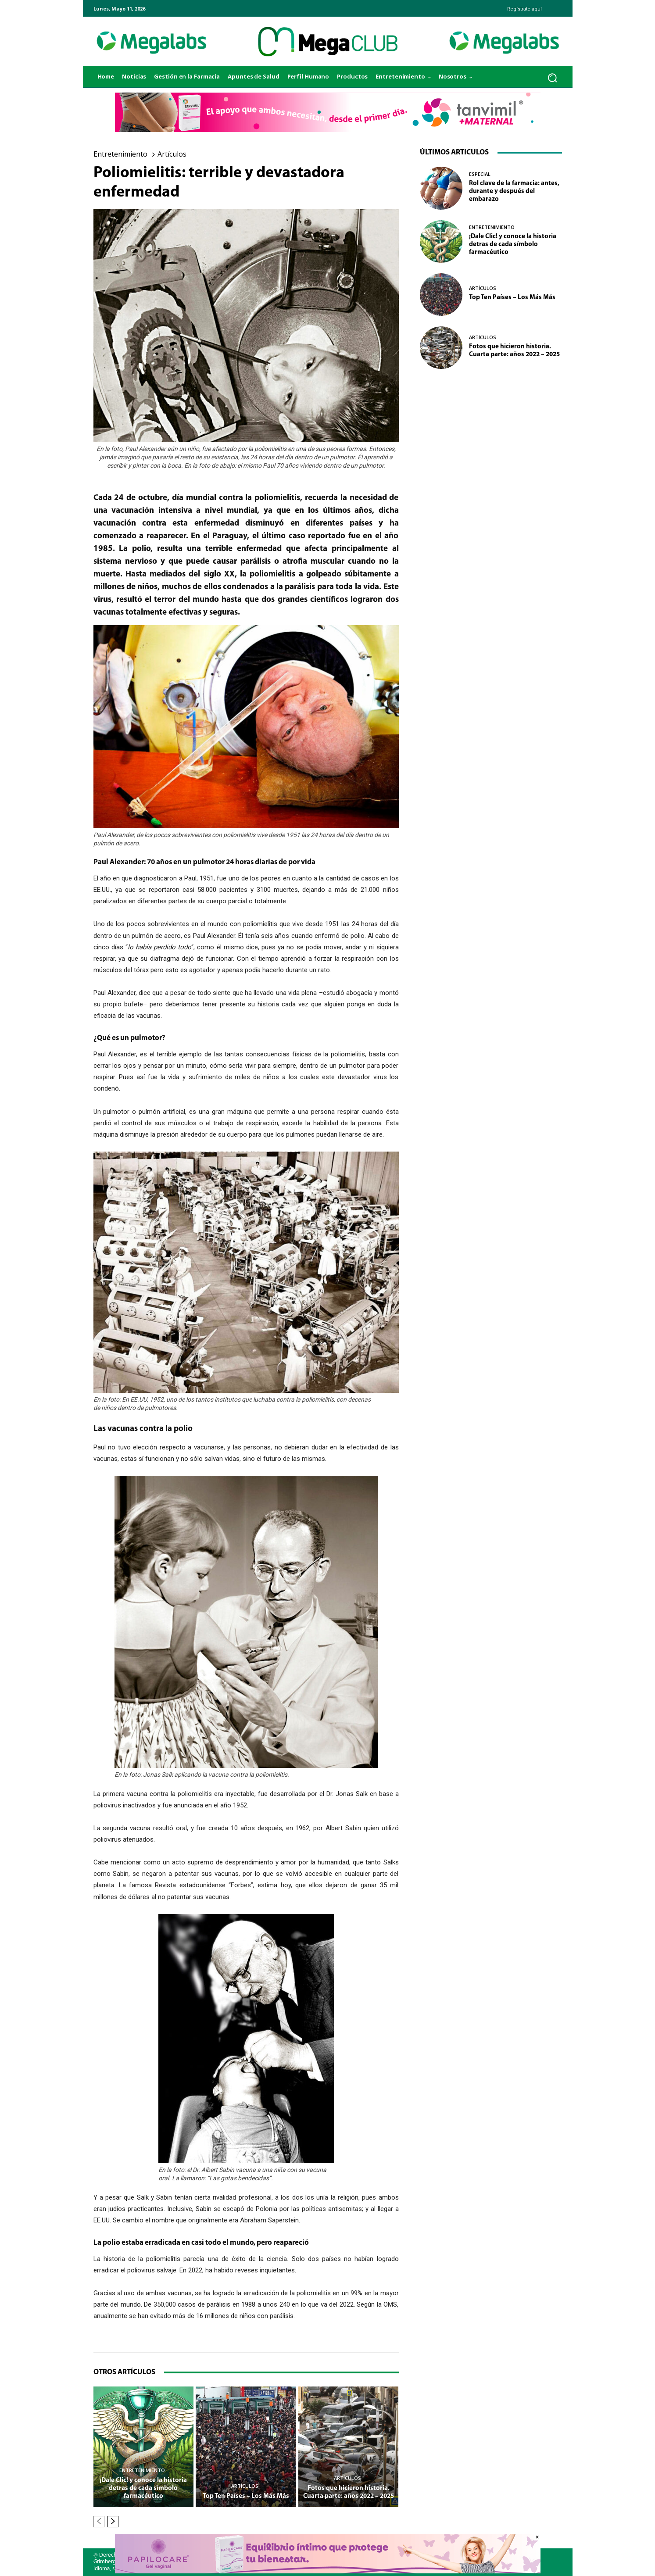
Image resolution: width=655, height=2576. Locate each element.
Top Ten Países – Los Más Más (246, 2496)
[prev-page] (98, 2521)
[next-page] (112, 2521)
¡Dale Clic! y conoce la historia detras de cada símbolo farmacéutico (143, 2488)
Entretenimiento (120, 153)
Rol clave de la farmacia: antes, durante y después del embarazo (514, 191)
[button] (552, 77)
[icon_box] (523, 6)
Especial (479, 174)
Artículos (171, 153)
